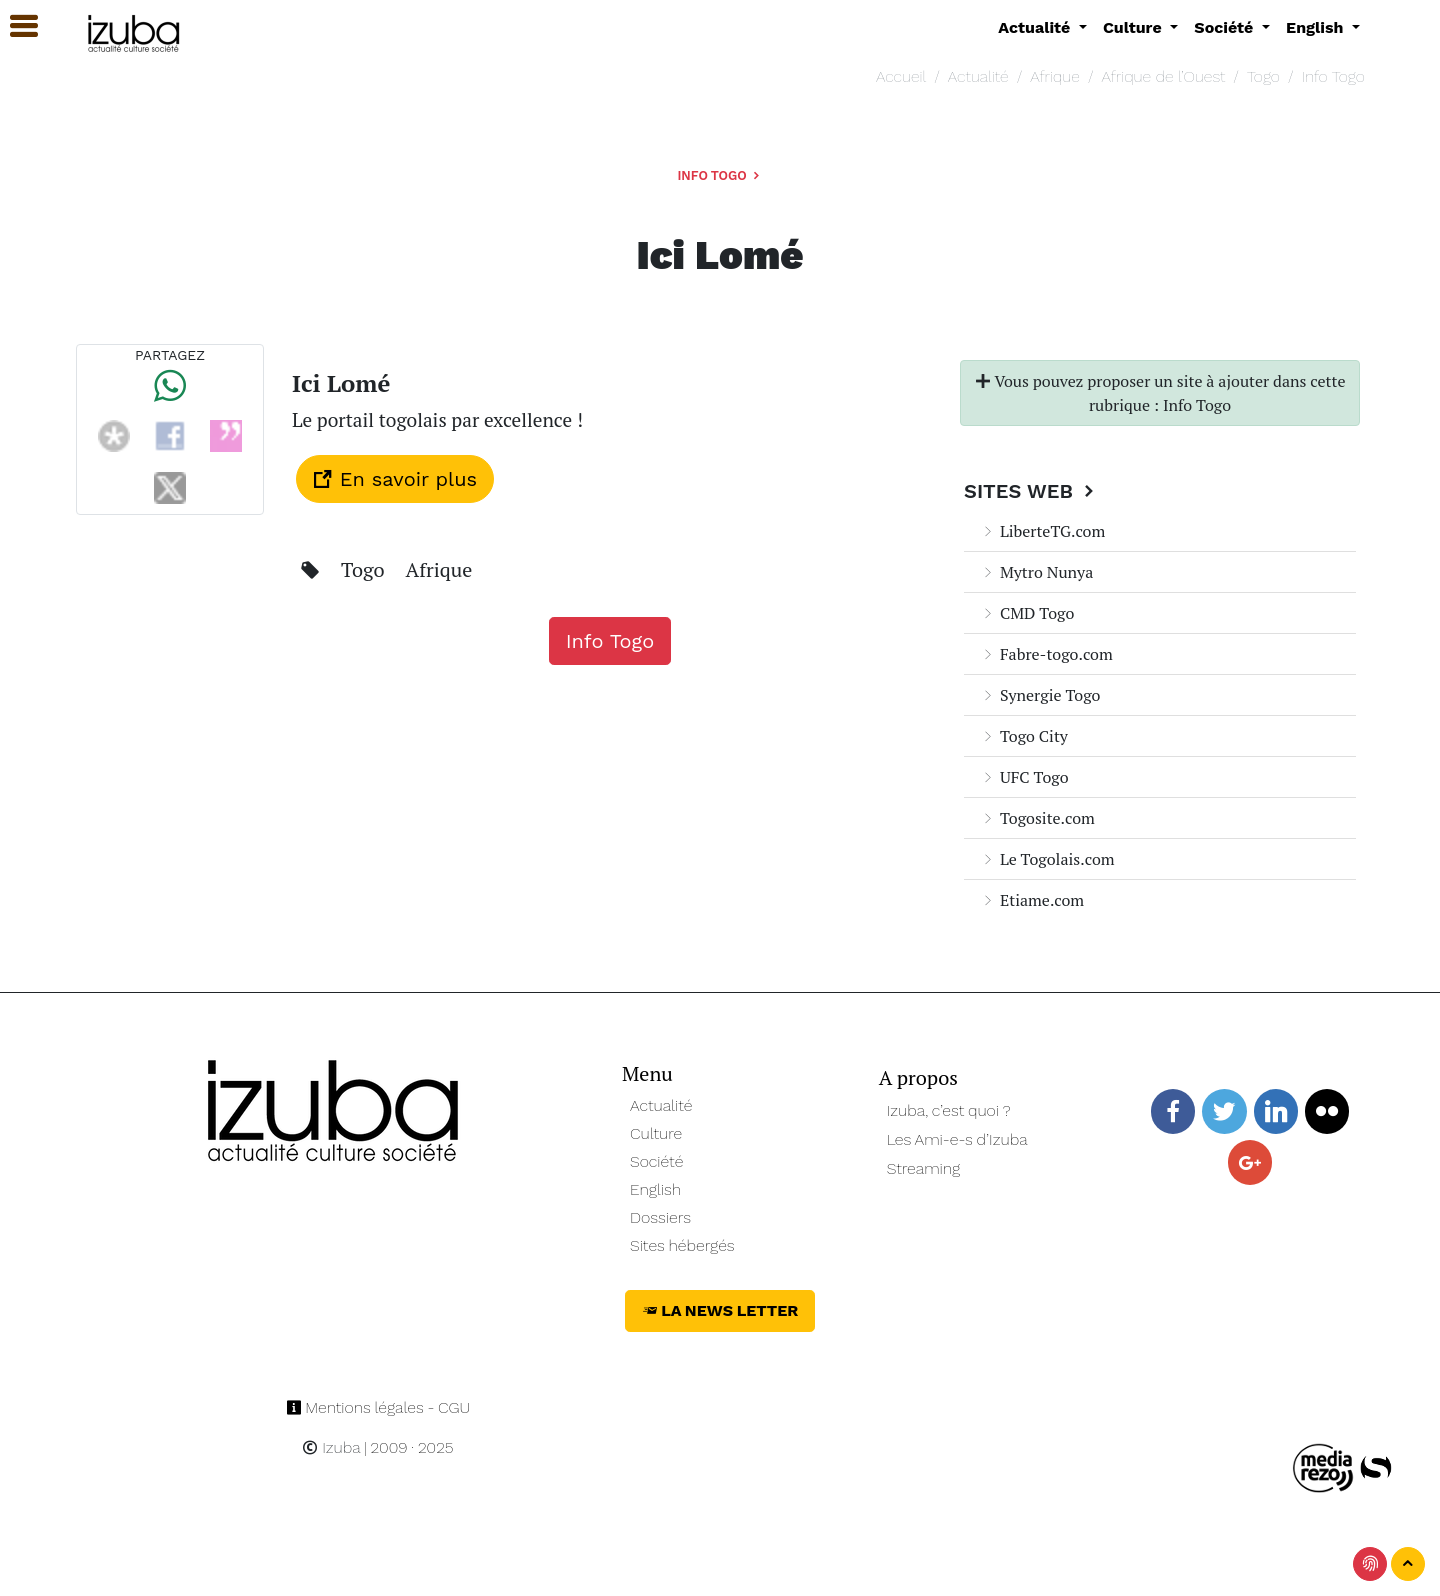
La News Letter (720, 1310)
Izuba (331, 1447)
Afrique (1055, 76)
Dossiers (660, 1217)
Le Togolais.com (1047, 859)
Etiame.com (1032, 900)
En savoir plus (395, 479)
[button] (15, 26)
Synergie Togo (1040, 695)
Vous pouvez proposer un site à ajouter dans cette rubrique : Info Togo (1160, 393)
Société (656, 1161)
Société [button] (1226, 27)
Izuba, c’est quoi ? (949, 1110)
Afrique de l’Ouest (1164, 76)
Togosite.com (1037, 818)
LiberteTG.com (1042, 531)
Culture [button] (1134, 27)
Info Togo (1333, 76)
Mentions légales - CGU (378, 1407)
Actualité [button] (1036, 27)
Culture (656, 1133)
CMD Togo (1027, 613)
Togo (1263, 76)
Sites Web (1031, 491)
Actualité (978, 76)
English (655, 1189)
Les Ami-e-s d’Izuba (957, 1139)
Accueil (901, 76)
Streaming (924, 1168)
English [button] (1317, 27)
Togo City (1024, 736)
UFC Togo (1024, 777)
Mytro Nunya (1036, 572)
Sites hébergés (682, 1245)
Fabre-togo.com (1046, 654)
